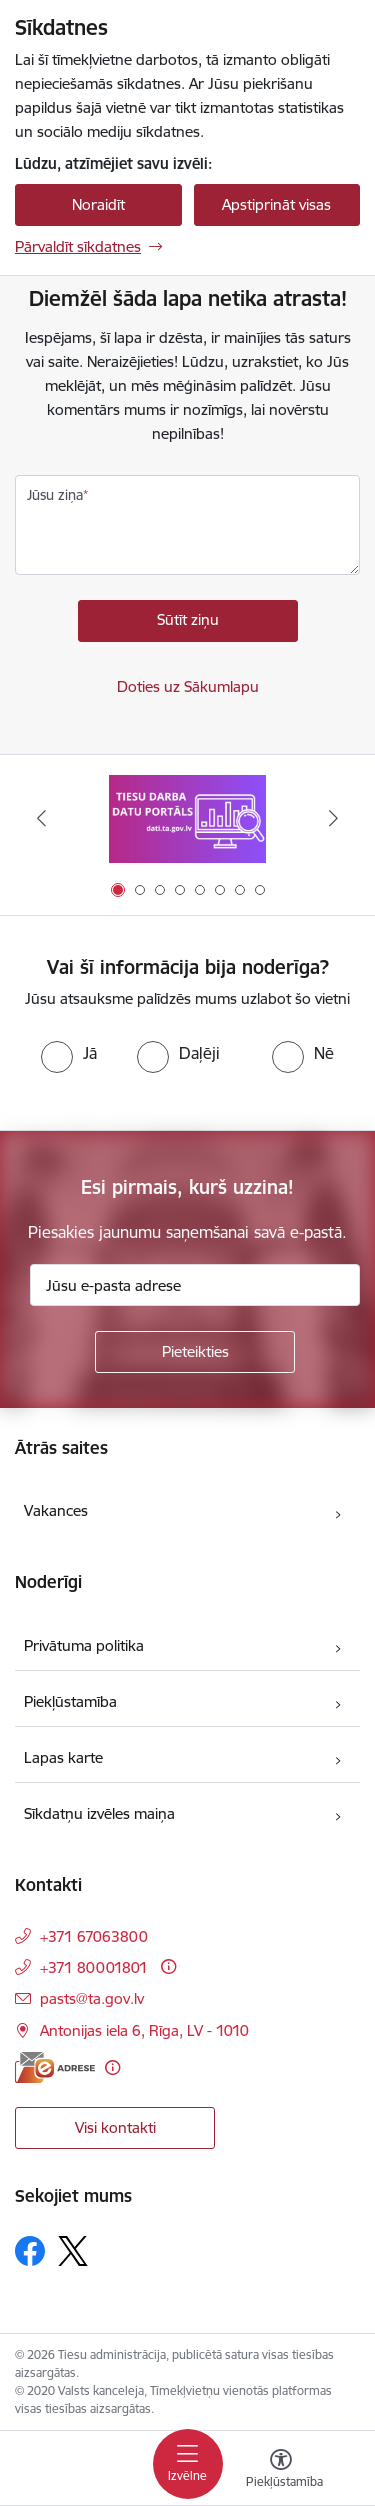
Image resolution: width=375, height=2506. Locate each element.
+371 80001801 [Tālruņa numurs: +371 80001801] (94, 1967)
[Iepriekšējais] (41, 818)
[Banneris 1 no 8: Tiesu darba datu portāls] (187, 818)
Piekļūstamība (70, 1701)
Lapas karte (63, 1757)
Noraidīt (98, 204)
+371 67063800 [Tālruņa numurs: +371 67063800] (94, 1936)
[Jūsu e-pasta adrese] (195, 1285)
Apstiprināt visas (276, 204)
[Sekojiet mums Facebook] (30, 2251)
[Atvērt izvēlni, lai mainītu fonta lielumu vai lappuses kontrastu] (281, 2471)
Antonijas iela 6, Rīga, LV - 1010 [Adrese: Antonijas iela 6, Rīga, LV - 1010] (144, 2030)
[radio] (69, 1053)
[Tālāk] (333, 818)
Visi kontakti (115, 2127)
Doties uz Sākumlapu (188, 686)
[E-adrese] (55, 2067)
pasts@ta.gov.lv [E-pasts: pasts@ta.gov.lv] (92, 1998)
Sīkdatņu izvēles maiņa (99, 1813)
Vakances (56, 1510)
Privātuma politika (84, 1645)
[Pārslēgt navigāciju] (188, 2464)
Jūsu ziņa (55, 495)
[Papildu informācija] (168, 1966)
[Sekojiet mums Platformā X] (73, 2251)
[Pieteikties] (195, 1352)
